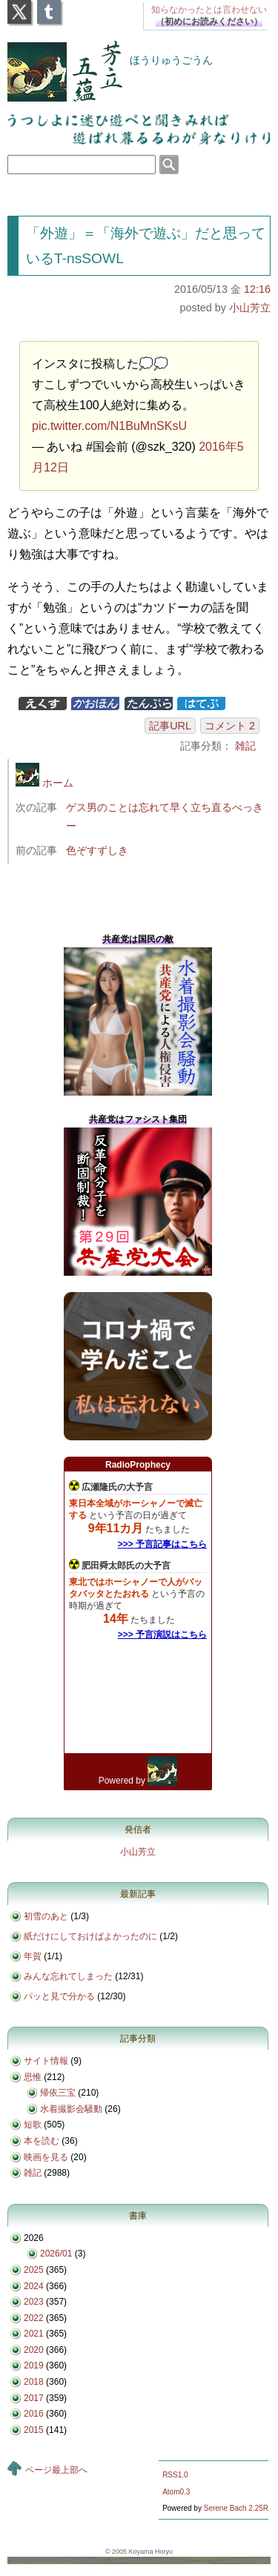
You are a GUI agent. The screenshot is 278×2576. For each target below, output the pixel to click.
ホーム (44, 783)
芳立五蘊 (54, 61)
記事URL (170, 726)
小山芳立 (250, 308)
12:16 (257, 289)
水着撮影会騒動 (71, 2109)
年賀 (33, 1956)
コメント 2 (230, 726)
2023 (34, 2302)
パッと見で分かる (59, 1996)
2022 (34, 2318)
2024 (34, 2286)
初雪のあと (46, 1916)
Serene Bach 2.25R (236, 2508)
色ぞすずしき (97, 850)
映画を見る (46, 2157)
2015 (34, 2430)
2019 (34, 2365)
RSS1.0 (175, 2475)
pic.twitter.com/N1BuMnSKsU (109, 426)
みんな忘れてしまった (68, 1976)
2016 (34, 2413)
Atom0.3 (176, 2492)
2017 (34, 2398)
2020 (34, 2350)
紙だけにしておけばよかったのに (90, 1936)
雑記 (245, 746)
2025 (34, 2270)
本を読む (41, 2141)
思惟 (33, 2077)
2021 (34, 2333)
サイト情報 (46, 2061)
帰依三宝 (58, 2092)
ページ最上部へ (56, 2470)
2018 (34, 2382)
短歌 (33, 2124)
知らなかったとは (209, 9)
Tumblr (49, 7)
